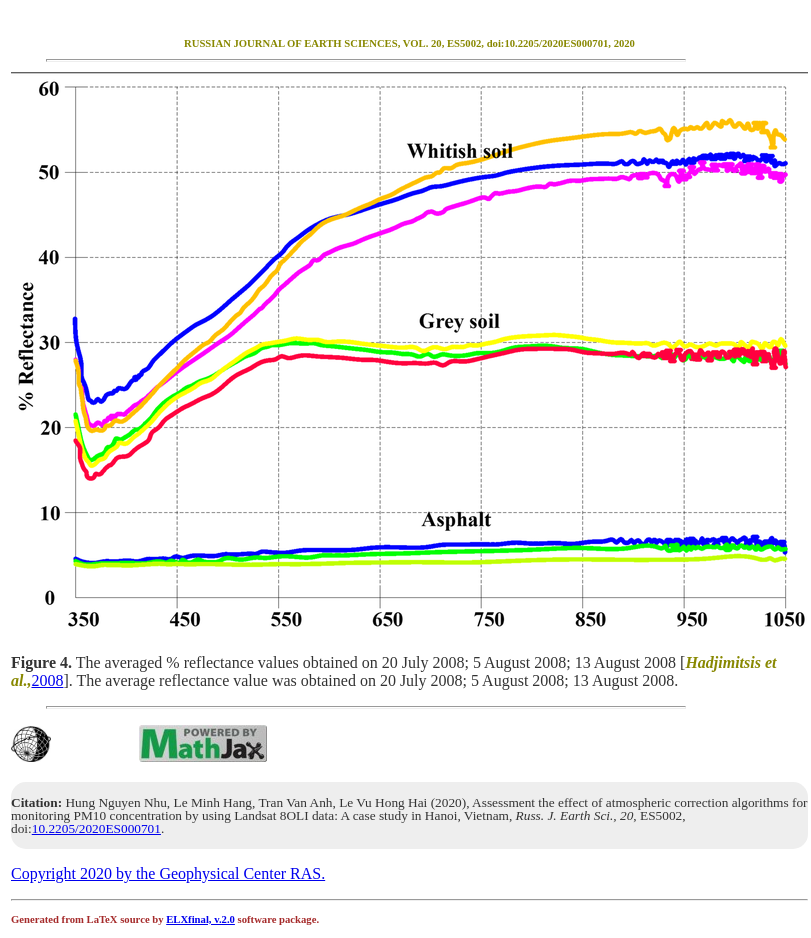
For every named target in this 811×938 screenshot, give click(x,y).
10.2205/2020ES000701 (96, 828)
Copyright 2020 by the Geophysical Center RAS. (168, 873)
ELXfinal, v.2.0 (200, 919)
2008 (47, 680)
